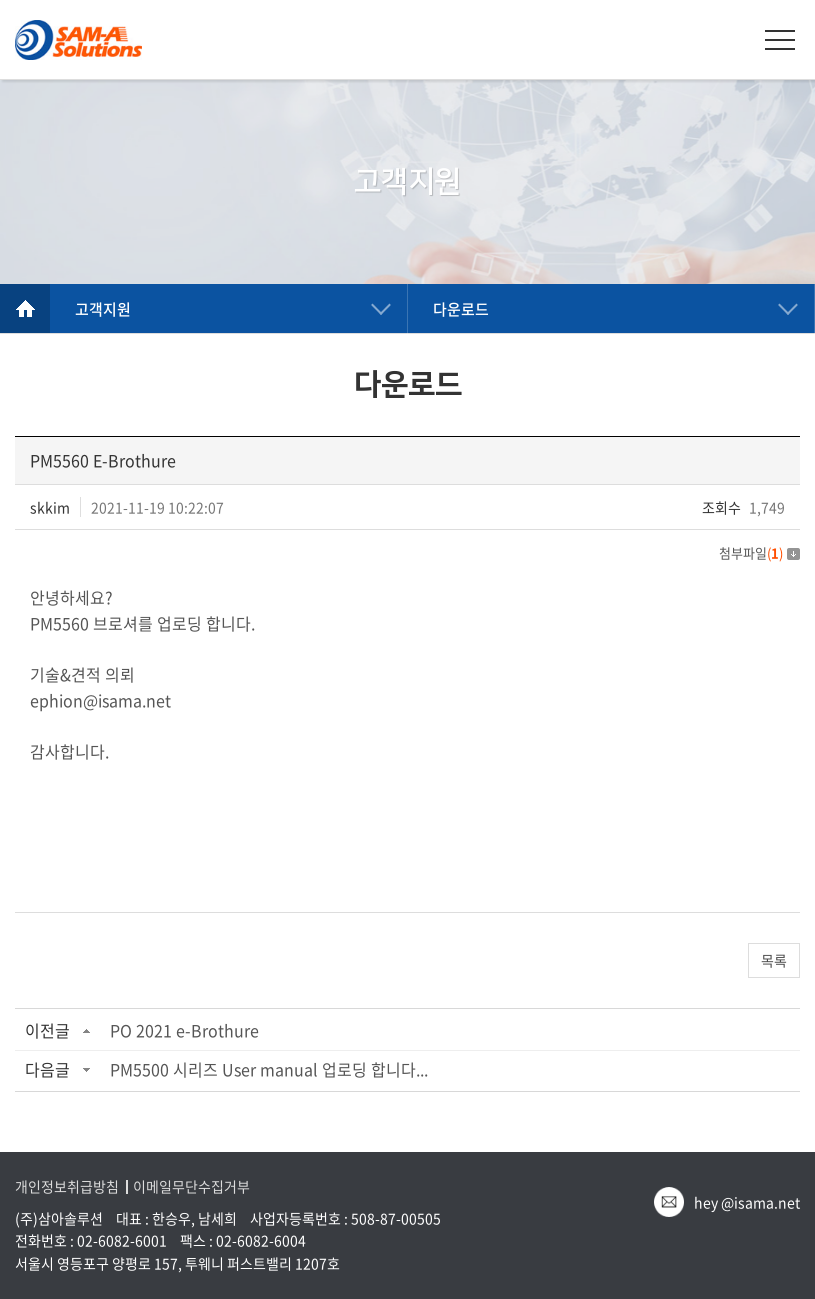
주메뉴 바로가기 (0, 0)
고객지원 (103, 309)
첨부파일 (759, 552)
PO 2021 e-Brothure (184, 1030)
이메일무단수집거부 (191, 1186)
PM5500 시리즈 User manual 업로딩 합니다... (269, 1069)
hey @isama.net (747, 1202)
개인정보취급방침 (67, 1186)
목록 (774, 960)
